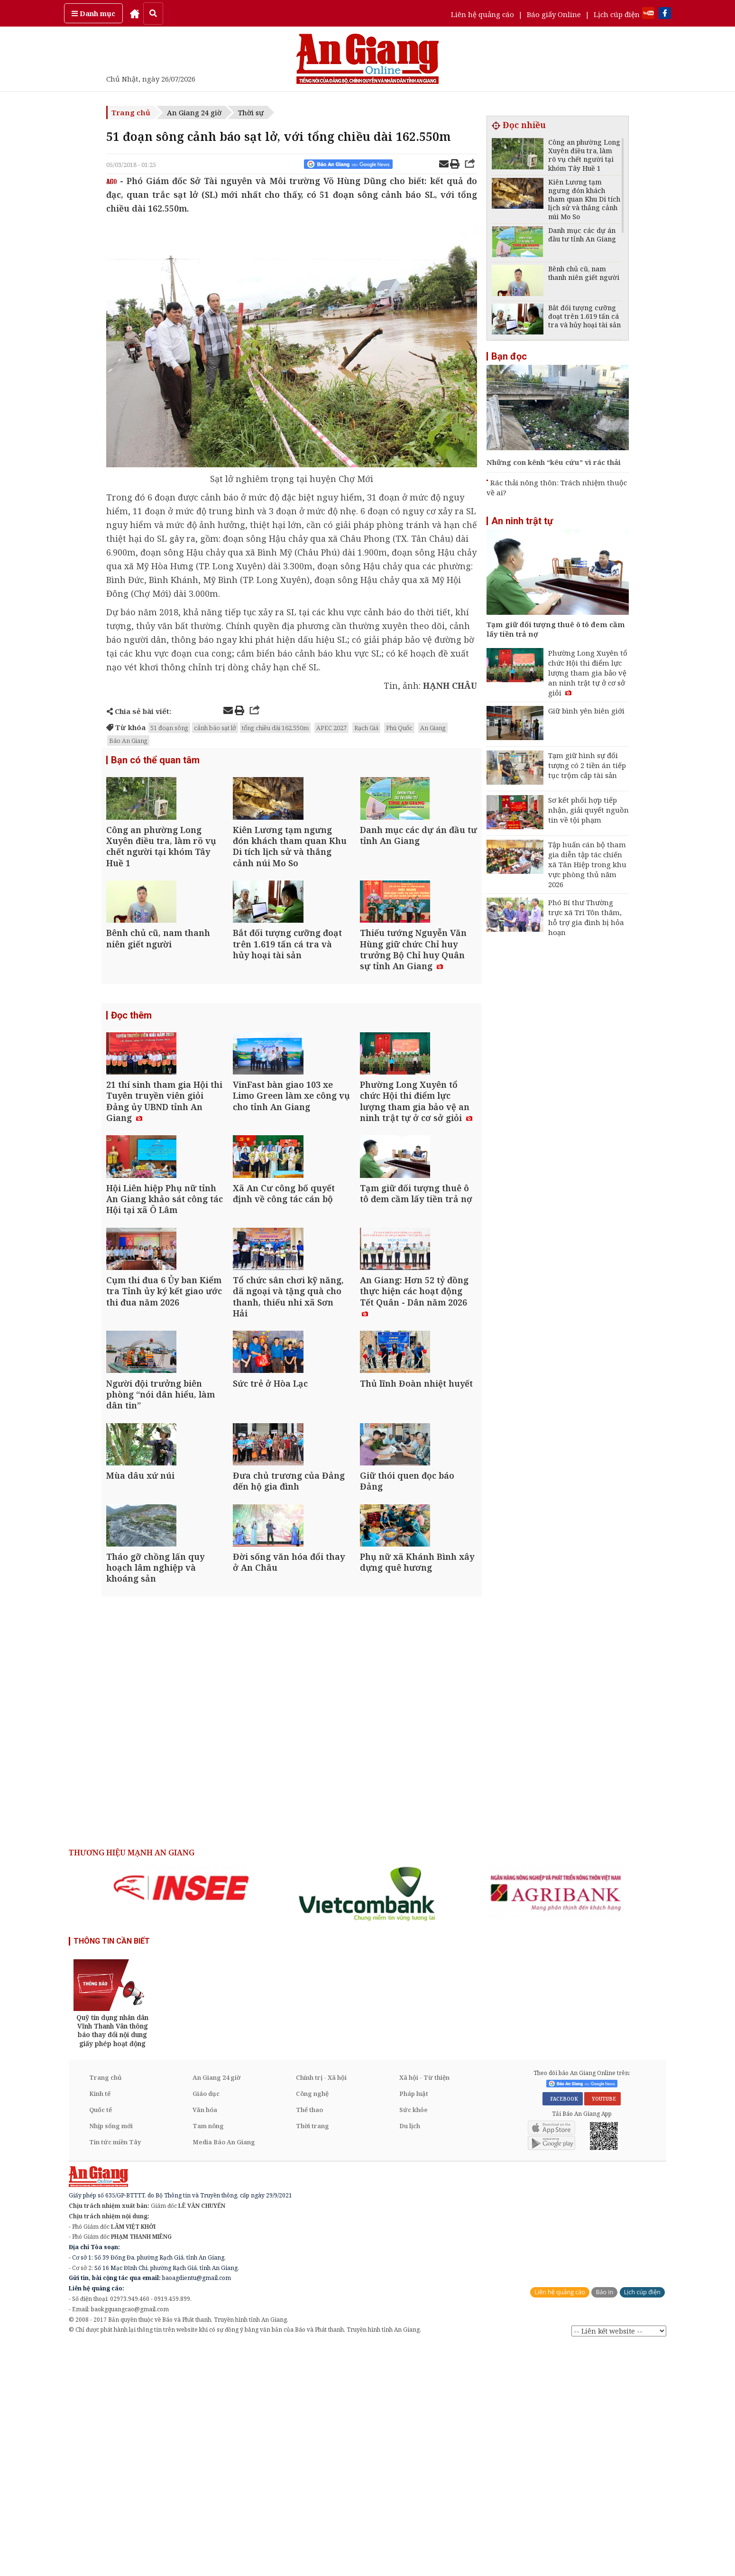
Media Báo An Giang (224, 2371)
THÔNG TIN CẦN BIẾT (112, 2170)
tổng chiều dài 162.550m (275, 727)
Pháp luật (413, 2323)
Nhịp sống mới (111, 2355)
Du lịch (409, 2355)
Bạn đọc (509, 356)
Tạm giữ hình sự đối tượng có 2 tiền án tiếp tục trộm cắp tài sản (587, 765)
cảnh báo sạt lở (215, 727)
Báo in (604, 2522)
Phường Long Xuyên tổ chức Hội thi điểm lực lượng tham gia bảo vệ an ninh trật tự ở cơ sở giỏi (587, 672)
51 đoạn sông (169, 727)
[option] (181, 2117)
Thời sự (251, 112)
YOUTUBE (602, 2329)
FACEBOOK (562, 2329)
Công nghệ (312, 2323)
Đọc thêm (131, 1074)
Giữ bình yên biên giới (586, 710)
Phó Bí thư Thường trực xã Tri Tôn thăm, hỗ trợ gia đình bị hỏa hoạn (586, 917)
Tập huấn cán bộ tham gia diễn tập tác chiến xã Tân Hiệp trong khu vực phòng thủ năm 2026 (587, 864)
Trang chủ (130, 112)
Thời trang (312, 2355)
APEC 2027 (331, 727)
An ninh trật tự (522, 521)
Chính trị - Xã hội (321, 2307)
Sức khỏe (413, 2339)
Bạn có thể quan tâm (155, 761)
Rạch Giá (366, 727)
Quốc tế (100, 2339)
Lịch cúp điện (617, 14)
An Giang (433, 727)
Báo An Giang (128, 740)
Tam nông (208, 2355)
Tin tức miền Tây (115, 2371)
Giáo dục (206, 2323)
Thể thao (309, 2339)
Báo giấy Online (554, 14)
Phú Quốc (399, 727)
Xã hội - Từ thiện (424, 2307)
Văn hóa (205, 2339)
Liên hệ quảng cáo (482, 14)
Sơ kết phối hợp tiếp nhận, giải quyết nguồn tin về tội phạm (588, 810)
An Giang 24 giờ (194, 112)
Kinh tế (99, 2323)
